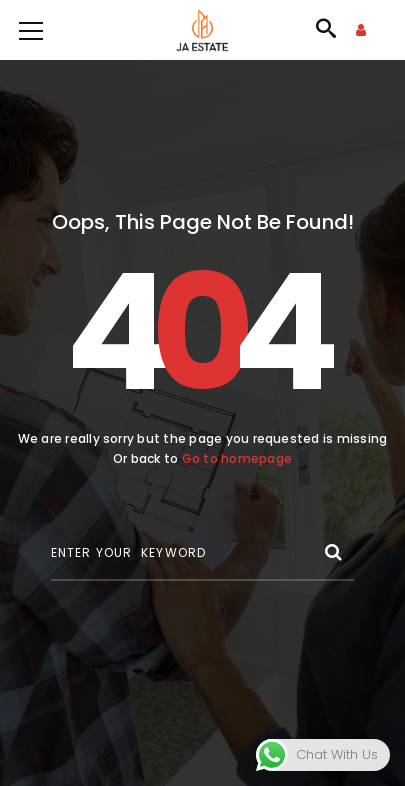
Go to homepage (237, 458)
